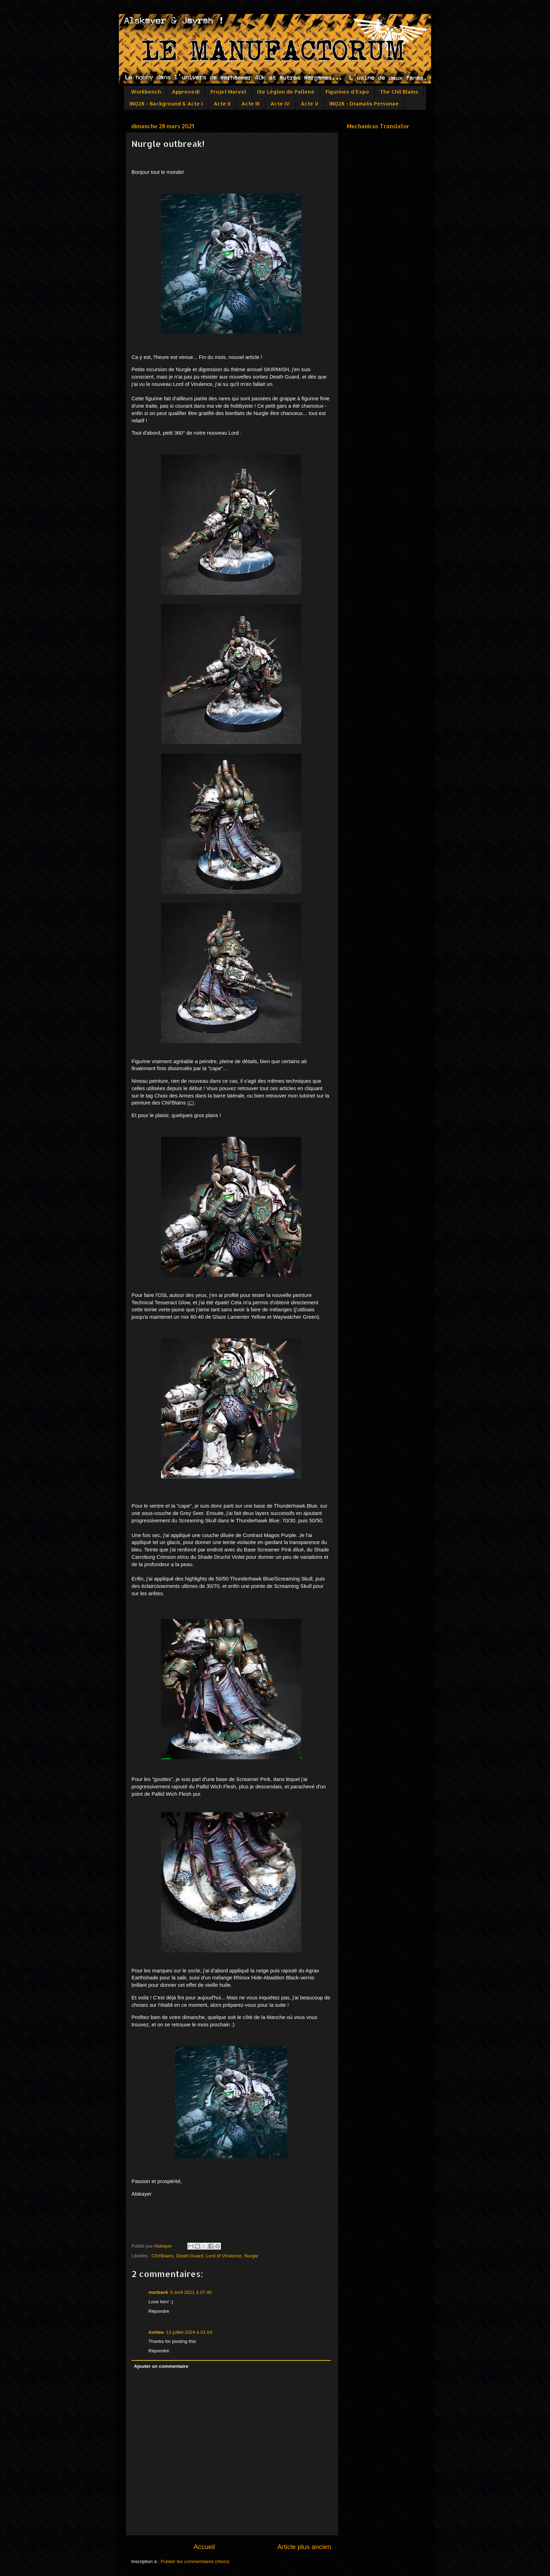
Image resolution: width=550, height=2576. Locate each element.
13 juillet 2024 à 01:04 (189, 2332)
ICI (190, 1103)
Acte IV (280, 103)
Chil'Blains (163, 2255)
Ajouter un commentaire (161, 2366)
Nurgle (251, 2255)
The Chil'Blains (399, 91)
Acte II (222, 103)
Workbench (146, 91)
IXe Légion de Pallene (286, 91)
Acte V (309, 103)
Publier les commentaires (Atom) (195, 2561)
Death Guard (189, 2255)
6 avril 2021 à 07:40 (191, 2292)
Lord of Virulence (224, 2255)
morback (158, 2292)
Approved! (186, 91)
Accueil (204, 2546)
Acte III (250, 103)
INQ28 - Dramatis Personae (364, 103)
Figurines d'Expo (347, 91)
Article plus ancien (304, 2546)
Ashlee (156, 2332)
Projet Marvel (228, 91)
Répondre (158, 2311)
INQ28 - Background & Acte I (166, 103)
